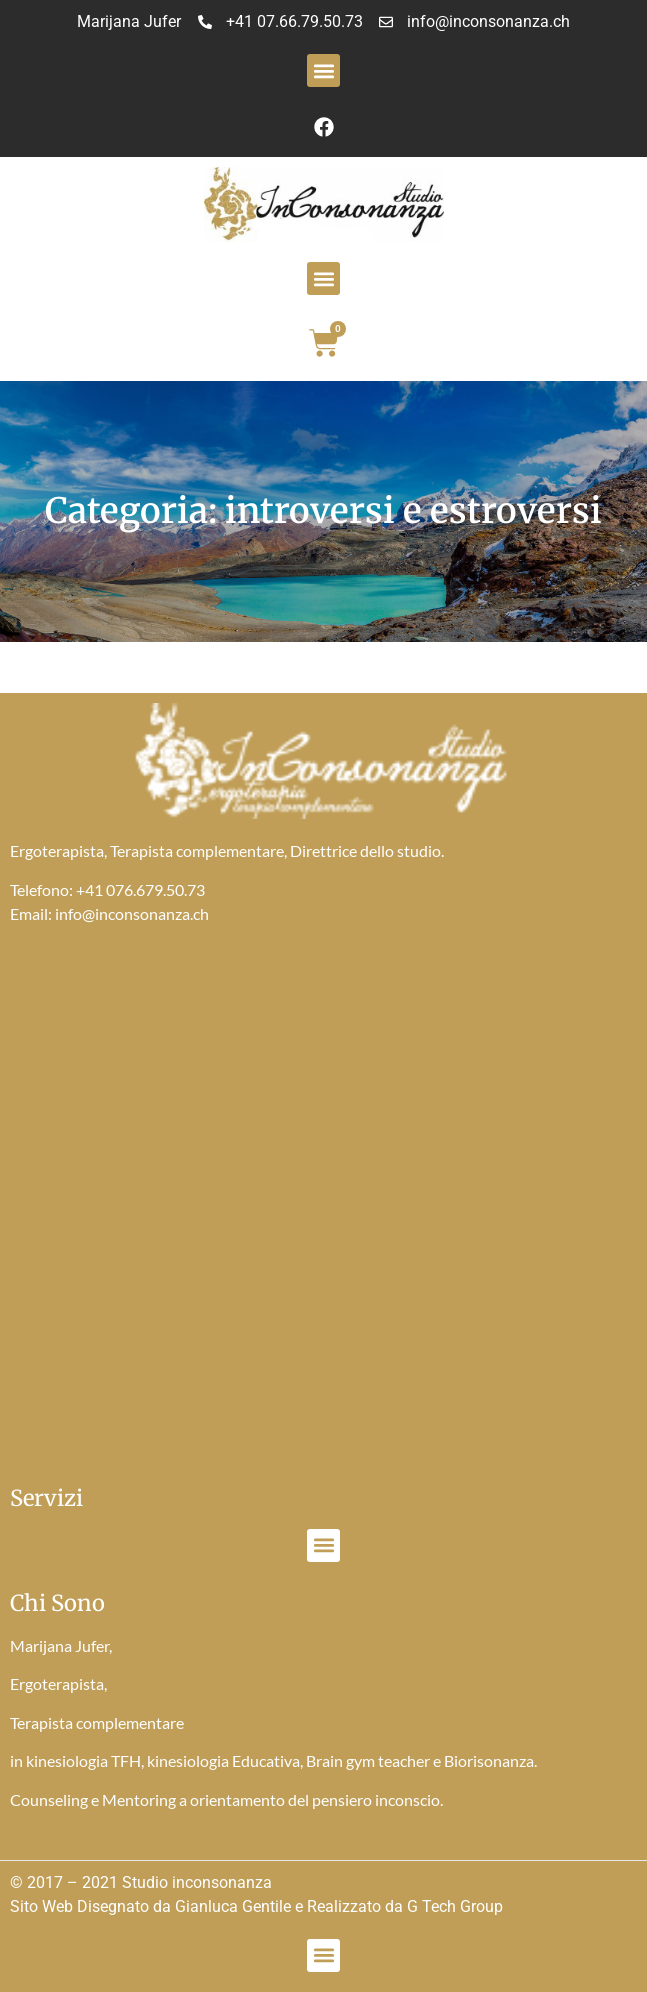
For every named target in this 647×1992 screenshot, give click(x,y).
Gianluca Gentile (233, 1906)
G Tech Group (455, 1906)
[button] (323, 70)
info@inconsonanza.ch (132, 913)
